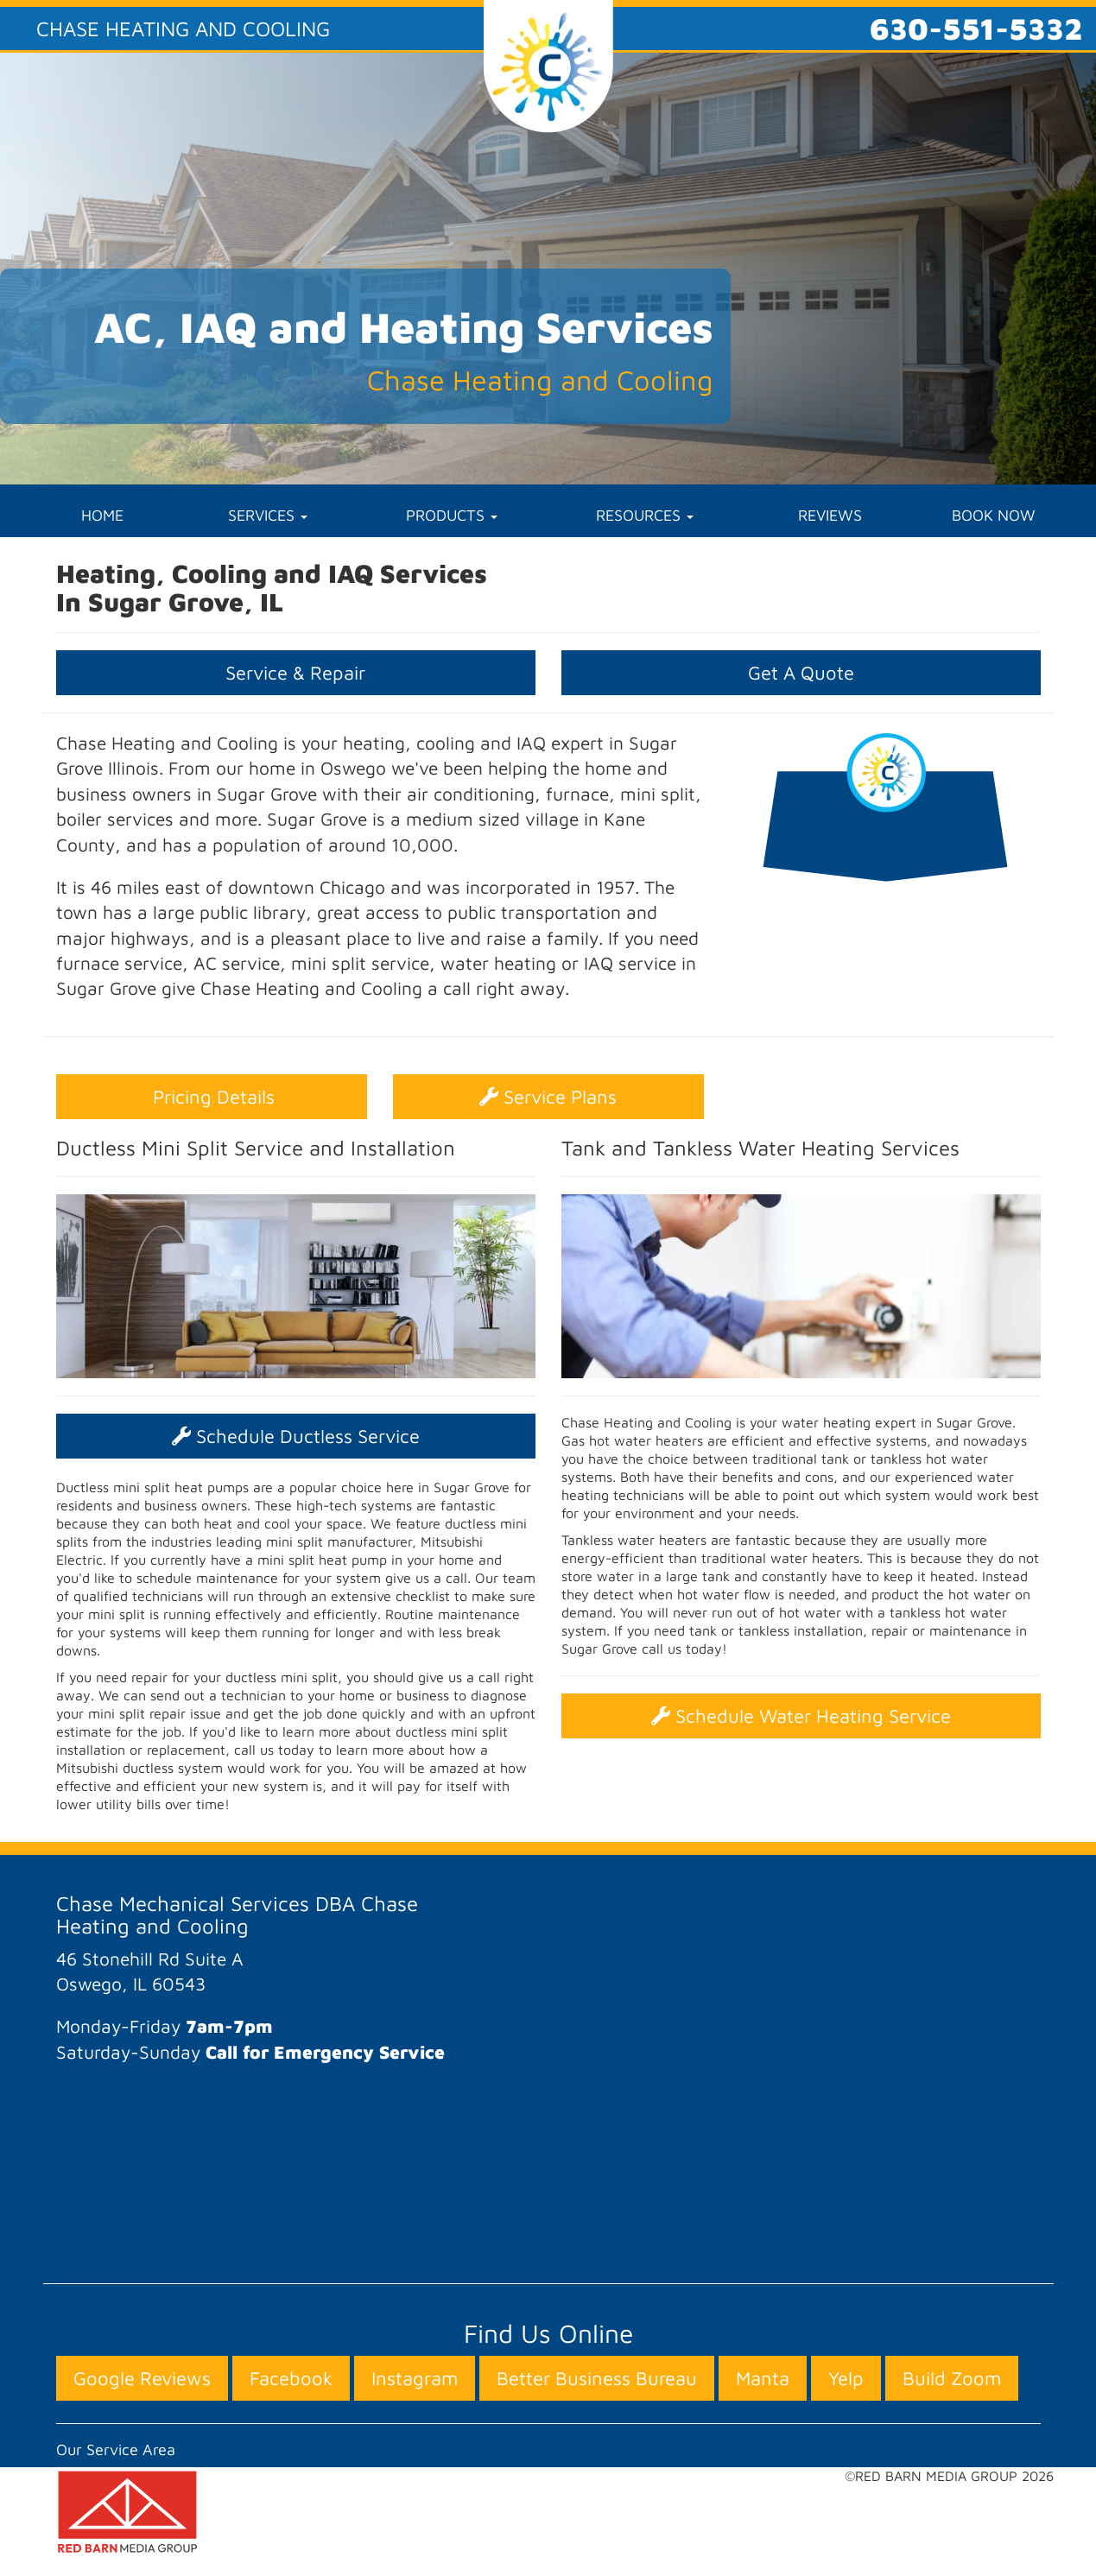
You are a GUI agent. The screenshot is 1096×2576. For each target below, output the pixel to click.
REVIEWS (830, 515)
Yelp (846, 2378)
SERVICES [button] (267, 515)
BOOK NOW (994, 515)
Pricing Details (211, 1096)
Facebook (291, 2378)
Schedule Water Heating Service (801, 1716)
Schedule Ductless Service (296, 1436)
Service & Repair (295, 672)
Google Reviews (142, 2378)
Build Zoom (952, 2378)
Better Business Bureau (597, 2378)
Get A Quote (801, 672)
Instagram (414, 2378)
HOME (102, 515)
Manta (762, 2378)
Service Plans (548, 1096)
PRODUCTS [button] (451, 515)
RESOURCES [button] (645, 515)
